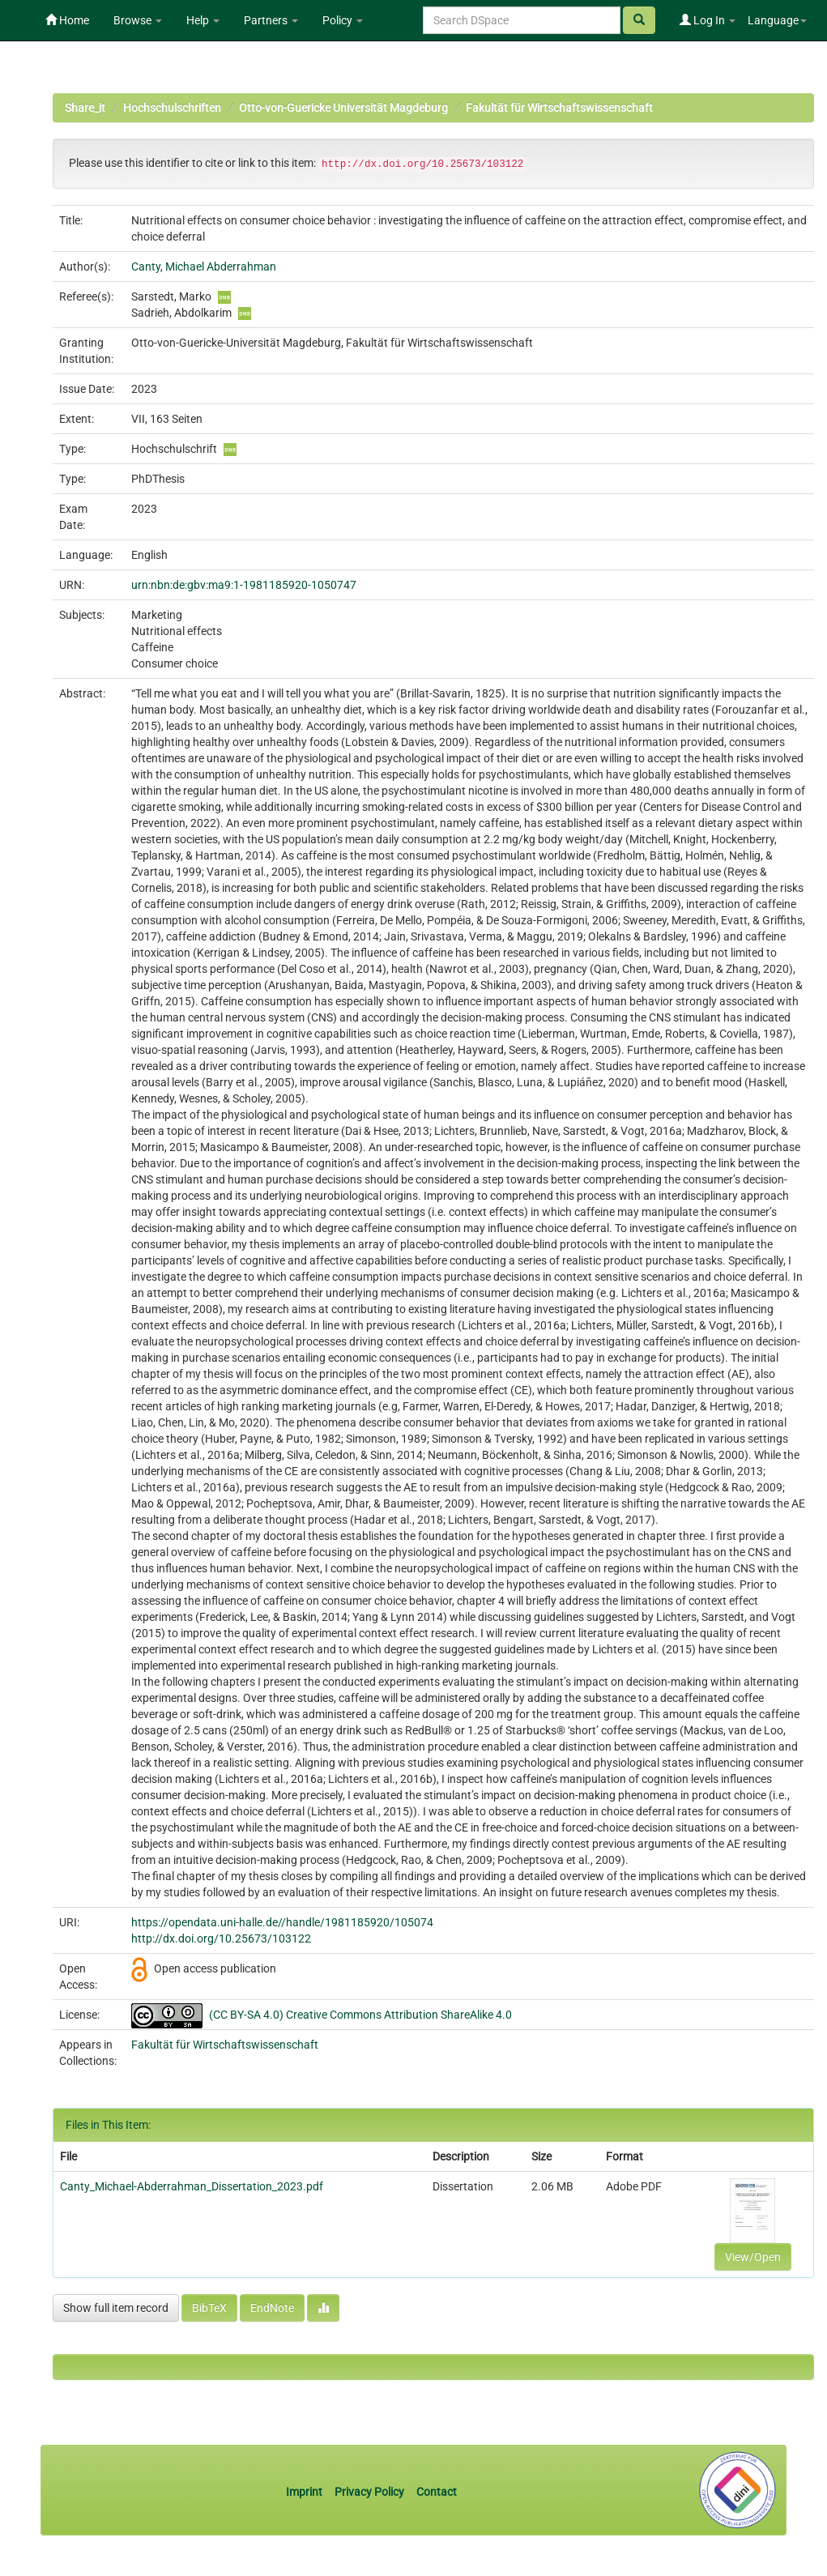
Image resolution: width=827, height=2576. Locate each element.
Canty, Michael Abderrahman (203, 266)
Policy (342, 20)
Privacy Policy (369, 2491)
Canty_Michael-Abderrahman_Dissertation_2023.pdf (191, 2186)
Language (777, 20)
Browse (137, 20)
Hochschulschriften (172, 107)
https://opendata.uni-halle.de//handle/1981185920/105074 (282, 1922)
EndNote (272, 2307)
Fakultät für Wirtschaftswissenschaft (559, 107)
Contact (436, 2491)
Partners (271, 20)
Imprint (305, 2491)
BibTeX (209, 2307)
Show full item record (115, 2307)
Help (203, 20)
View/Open (753, 2256)
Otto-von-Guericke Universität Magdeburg (343, 107)
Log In (707, 20)
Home (67, 20)
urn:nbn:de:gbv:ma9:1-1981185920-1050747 (243, 584)
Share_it (85, 107)
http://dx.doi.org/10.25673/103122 (221, 1938)
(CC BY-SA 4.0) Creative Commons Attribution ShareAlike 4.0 (360, 2014)
